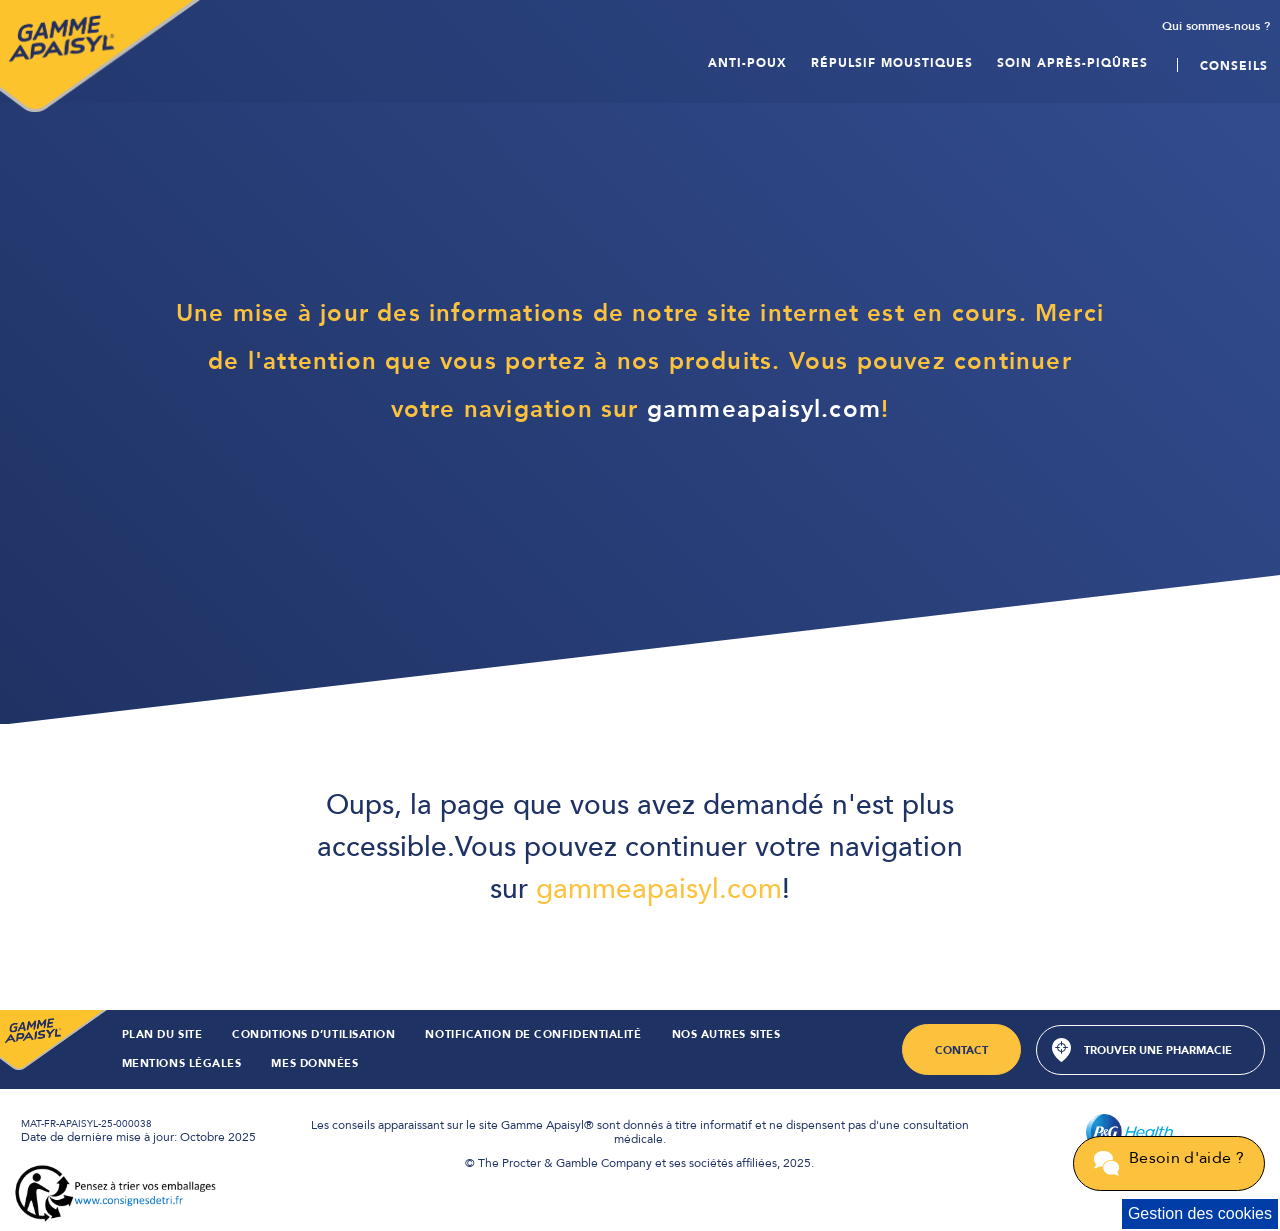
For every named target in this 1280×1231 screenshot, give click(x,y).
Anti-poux (747, 58)
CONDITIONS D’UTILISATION (313, 1035)
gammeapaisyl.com (764, 409)
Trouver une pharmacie (1158, 1050)
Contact (961, 1050)
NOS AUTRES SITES (726, 1035)
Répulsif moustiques (892, 58)
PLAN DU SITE (162, 1035)
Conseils (1234, 58)
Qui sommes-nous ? (1216, 27)
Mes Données (314, 1064)
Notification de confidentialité (533, 1035)
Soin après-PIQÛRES (1072, 58)
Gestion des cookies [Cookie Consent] (1200, 1213)
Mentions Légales (182, 1064)
